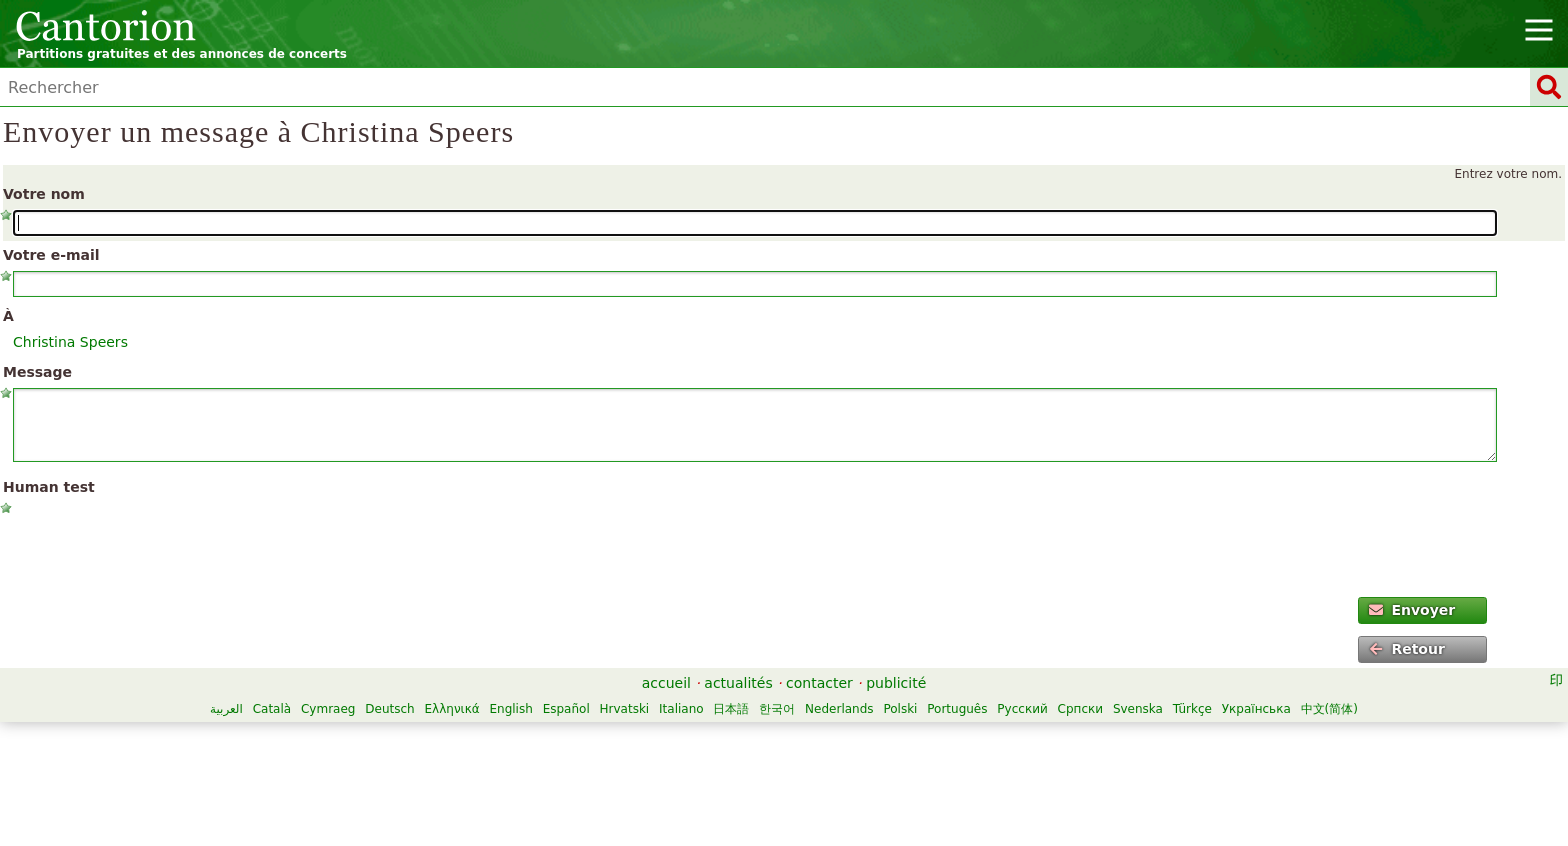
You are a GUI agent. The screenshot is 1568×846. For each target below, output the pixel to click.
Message (37, 372)
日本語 (731, 709)
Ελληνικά (451, 709)
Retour (1407, 649)
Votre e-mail (51, 255)
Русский (1022, 709)
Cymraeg (328, 709)
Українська (1256, 709)
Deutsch (389, 709)
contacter (819, 683)
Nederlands (839, 709)
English (510, 709)
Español (566, 709)
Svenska (1138, 709)
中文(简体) (1329, 709)
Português (957, 709)
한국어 (777, 709)
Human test (49, 487)
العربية (226, 709)
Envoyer (1412, 610)
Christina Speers (70, 342)
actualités (738, 683)
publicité (896, 683)
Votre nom (44, 194)
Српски (1081, 709)
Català (272, 709)
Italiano (681, 709)
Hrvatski (625, 709)
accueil (666, 683)
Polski (900, 709)
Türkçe (1192, 709)
